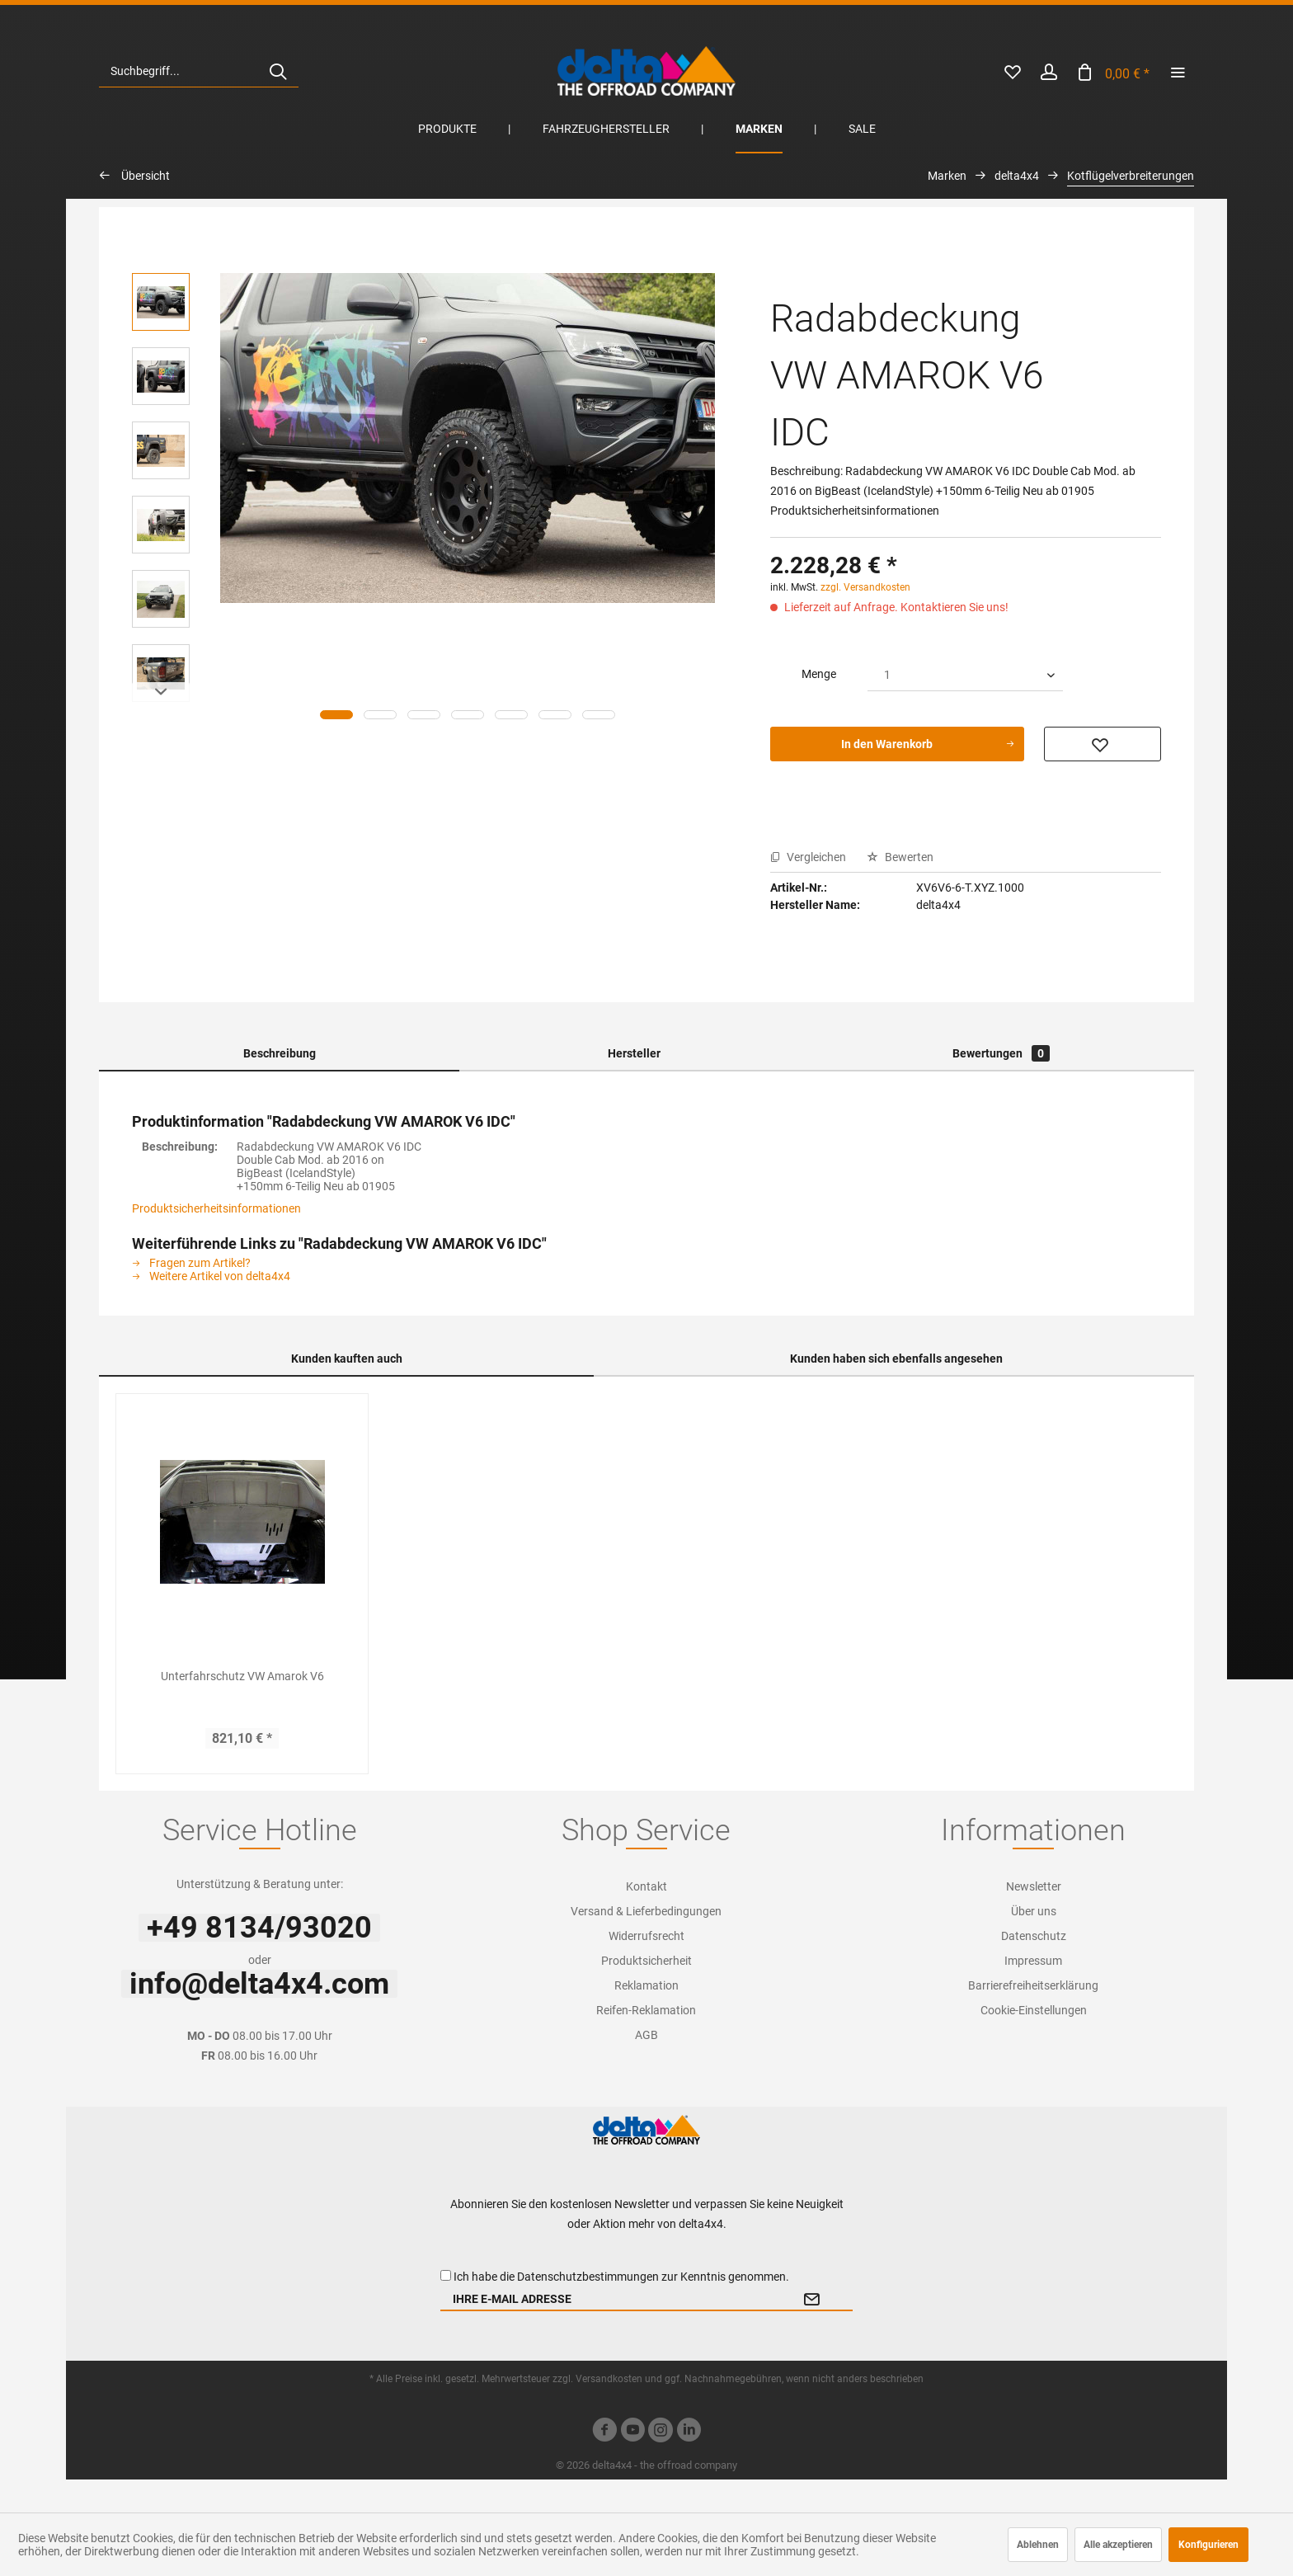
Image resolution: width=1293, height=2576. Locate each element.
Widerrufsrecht (646, 1936)
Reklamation (646, 1985)
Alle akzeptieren (1118, 2544)
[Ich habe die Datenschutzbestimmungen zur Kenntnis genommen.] (445, 2275)
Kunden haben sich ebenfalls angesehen (896, 1358)
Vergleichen (808, 857)
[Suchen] (278, 70)
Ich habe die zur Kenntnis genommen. (621, 2276)
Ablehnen (1038, 2544)
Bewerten (900, 857)
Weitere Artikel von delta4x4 (211, 1276)
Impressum (1033, 1960)
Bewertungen (1001, 1053)
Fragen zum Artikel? (191, 1262)
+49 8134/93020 (259, 1928)
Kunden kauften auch (346, 1358)
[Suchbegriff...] (199, 70)
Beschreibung (279, 1053)
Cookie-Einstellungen (1033, 2010)
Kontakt (646, 1886)
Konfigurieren (1208, 2544)
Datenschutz (1033, 1936)
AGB (646, 2034)
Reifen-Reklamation (646, 2010)
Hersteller (634, 1053)
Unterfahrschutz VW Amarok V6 (242, 1676)
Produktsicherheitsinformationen (216, 1208)
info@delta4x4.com (259, 1984)
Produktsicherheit (646, 1960)
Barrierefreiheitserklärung (1033, 1985)
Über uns (1033, 1911)
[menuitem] (199, 70)
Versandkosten (609, 2379)
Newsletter (1033, 1886)
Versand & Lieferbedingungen (646, 1911)
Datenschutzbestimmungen (588, 2276)
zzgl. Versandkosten (865, 587)
